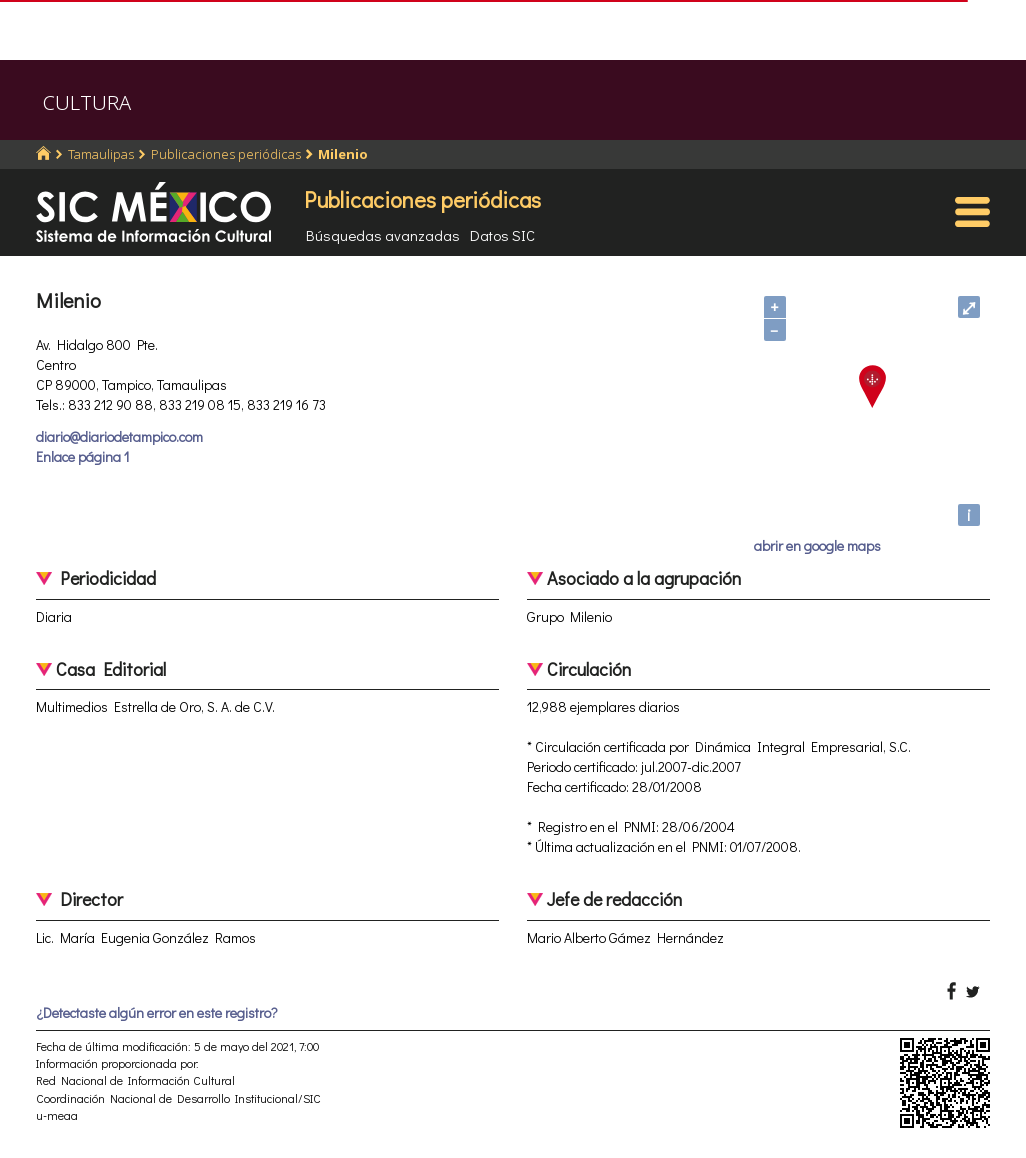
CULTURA (87, 102)
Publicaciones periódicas (226, 154)
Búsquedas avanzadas (383, 235)
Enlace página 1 (82, 456)
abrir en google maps (817, 545)
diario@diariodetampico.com (119, 436)
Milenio (343, 154)
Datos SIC (502, 235)
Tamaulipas (101, 154)
